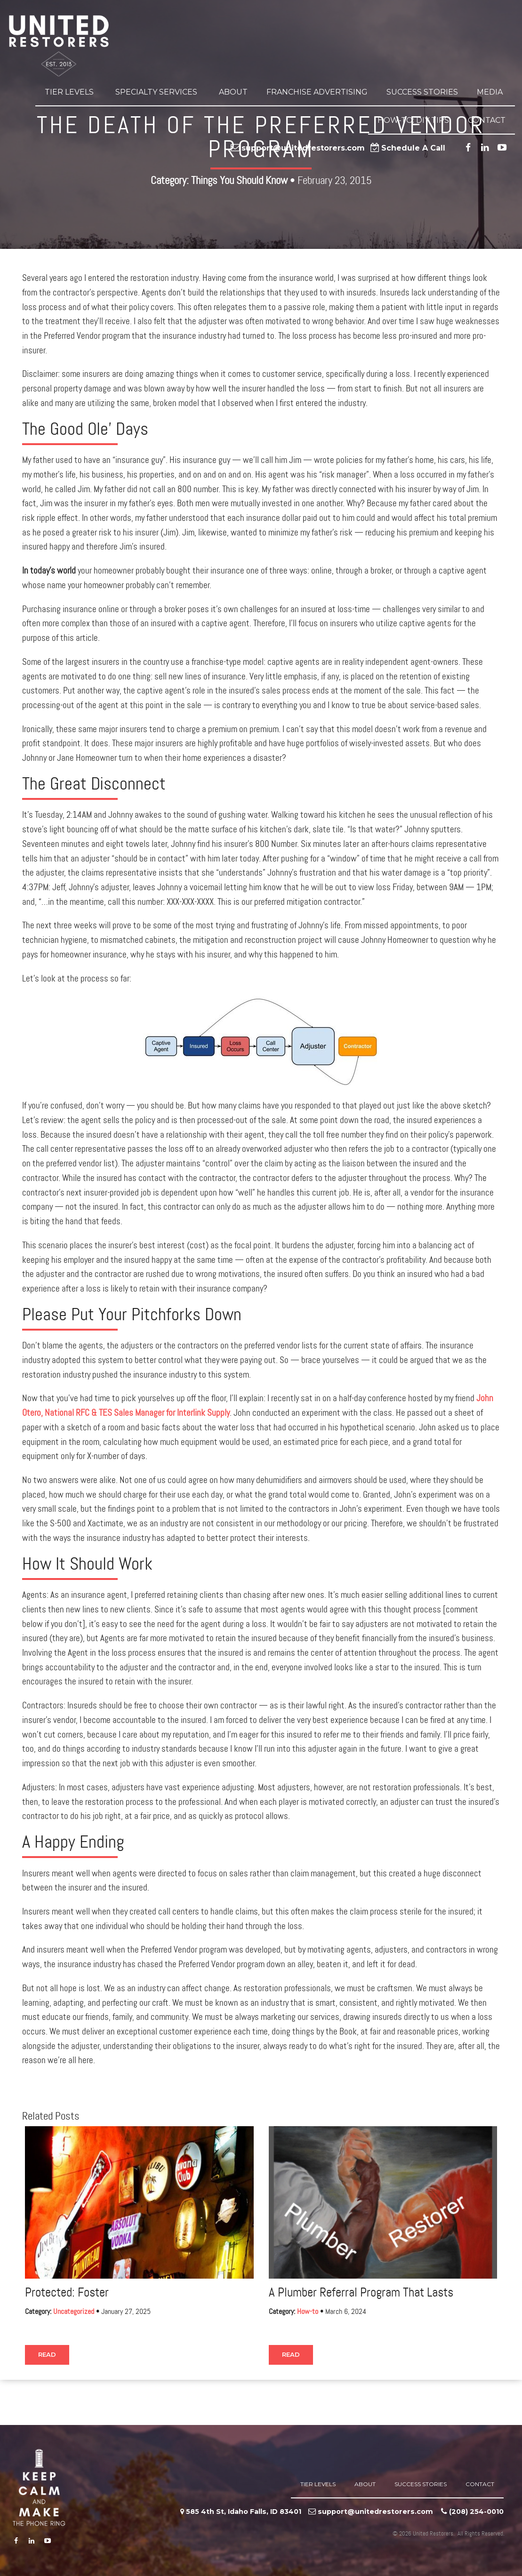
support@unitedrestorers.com (303, 148)
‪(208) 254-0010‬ (476, 2511)
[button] (95, 92)
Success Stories (422, 92)
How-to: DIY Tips (413, 120)
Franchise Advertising (317, 92)
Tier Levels (70, 92)
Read (47, 2354)
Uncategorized (73, 2311)
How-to (307, 2311)
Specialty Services (157, 92)
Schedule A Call (413, 148)
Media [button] (491, 92)
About (233, 92)
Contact (487, 120)
